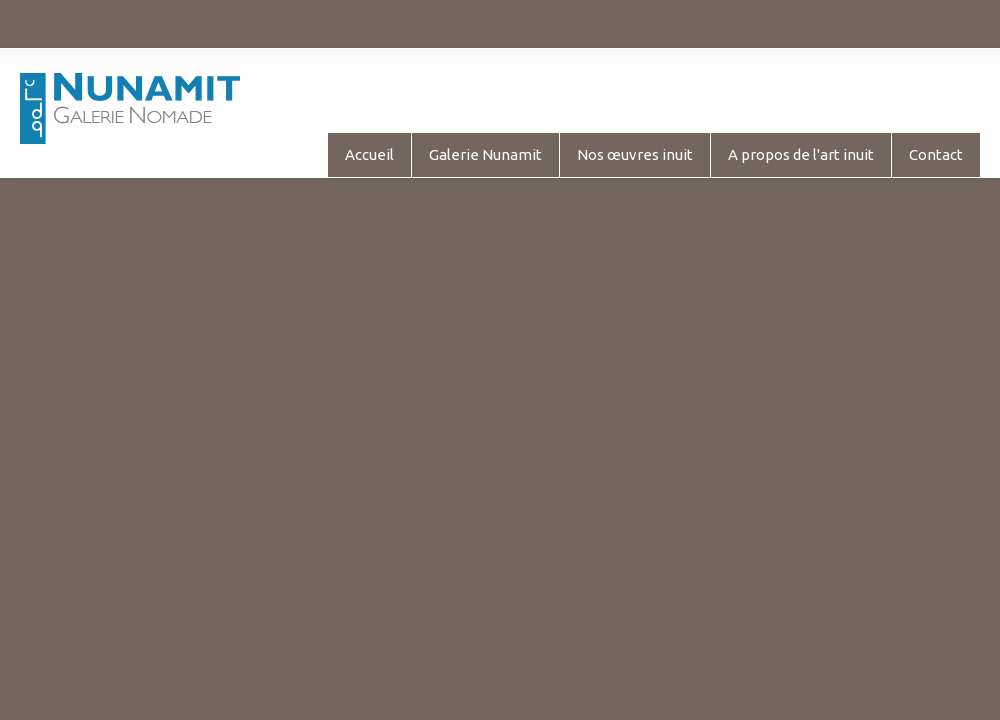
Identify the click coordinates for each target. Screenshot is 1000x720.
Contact (936, 154)
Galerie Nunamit (485, 154)
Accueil (369, 154)
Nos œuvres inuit (635, 154)
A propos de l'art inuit (801, 154)
